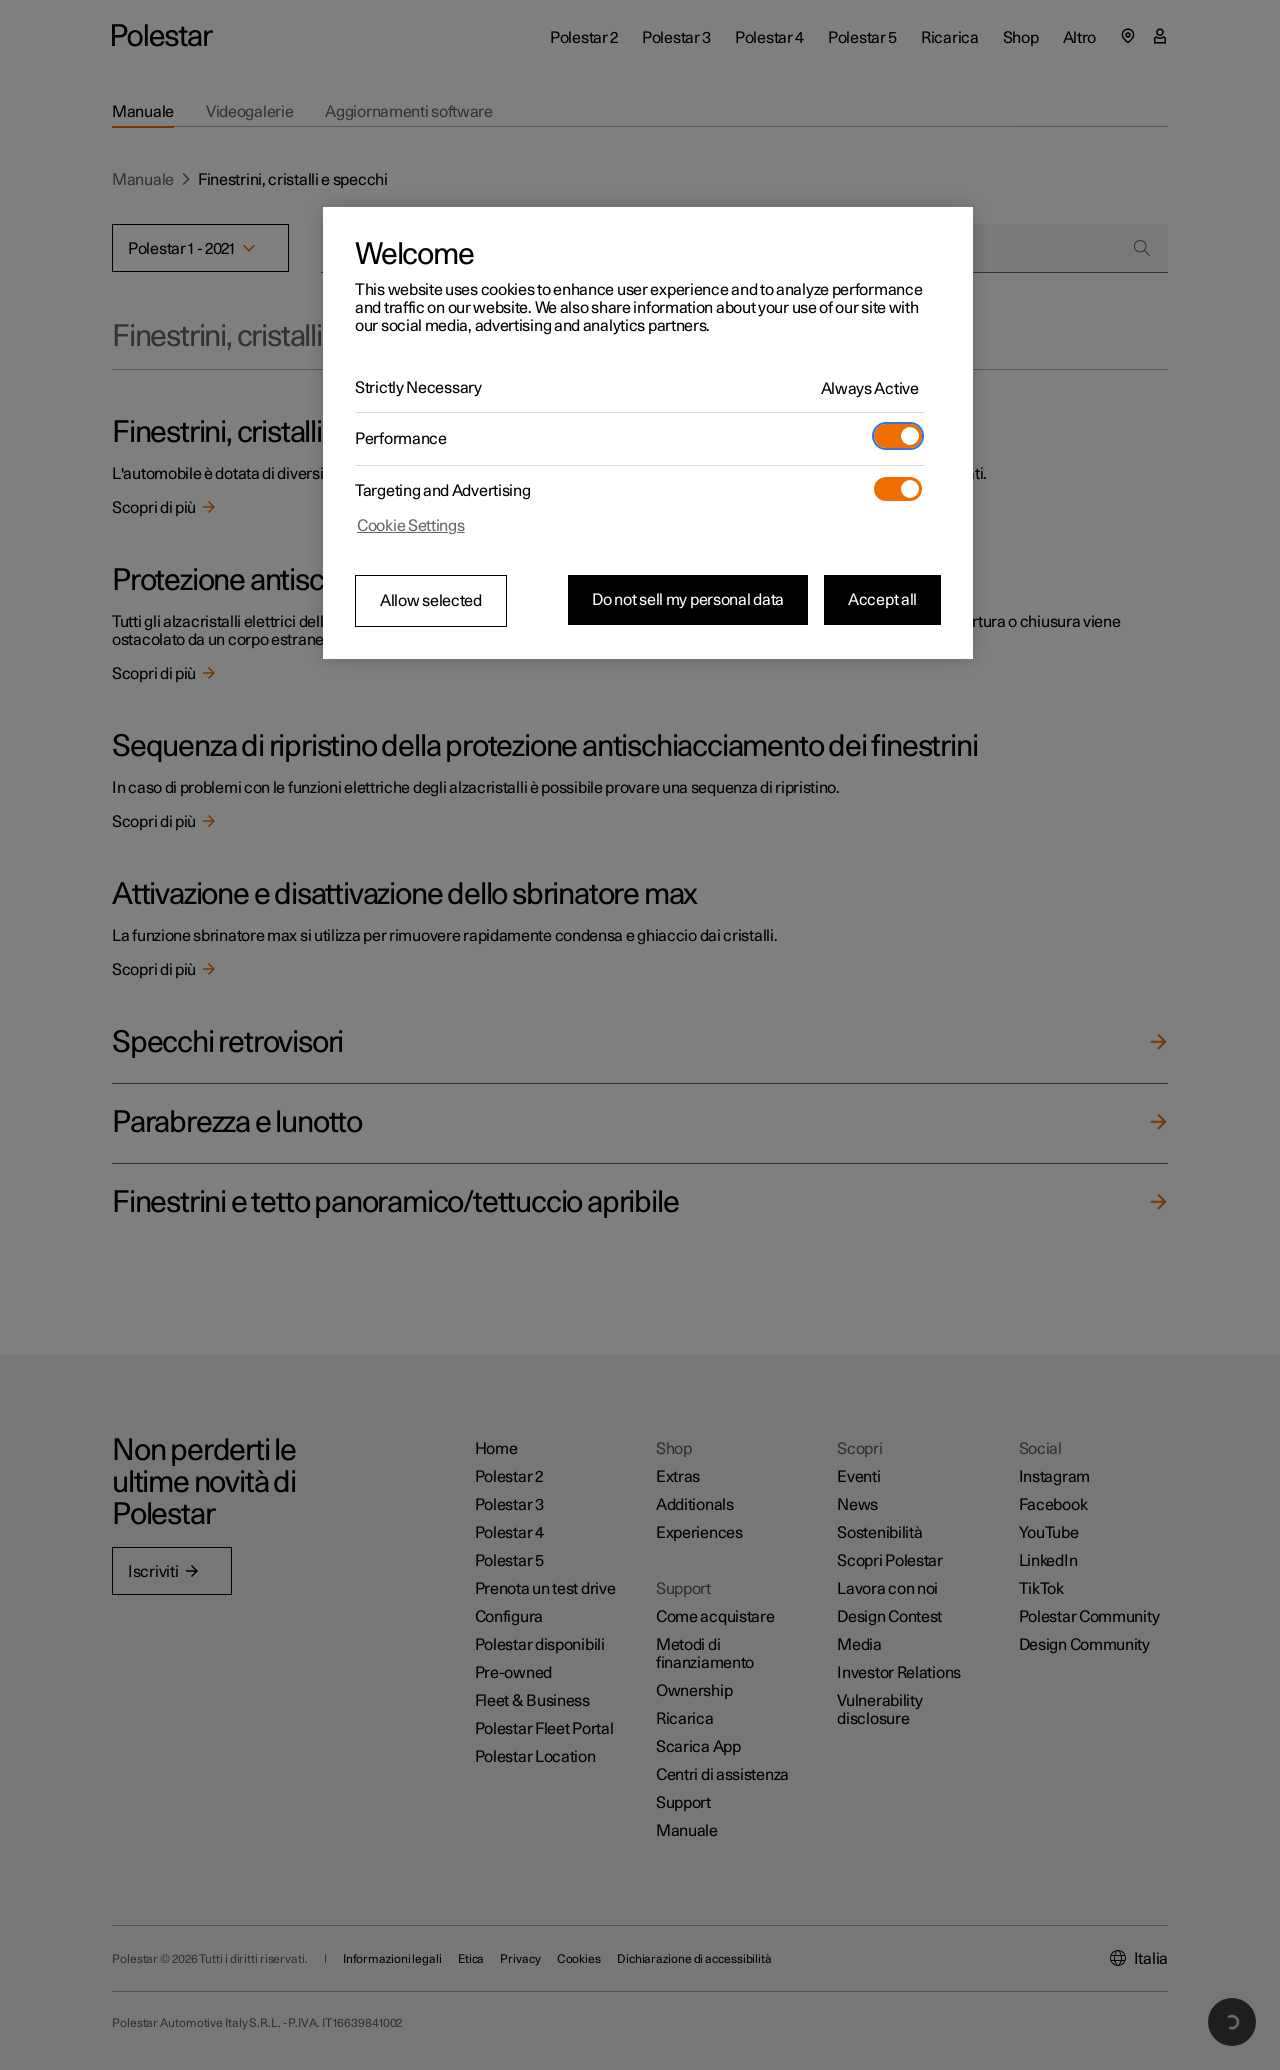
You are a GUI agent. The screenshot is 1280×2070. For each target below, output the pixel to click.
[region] (648, 433)
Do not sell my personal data (688, 600)
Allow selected (431, 601)
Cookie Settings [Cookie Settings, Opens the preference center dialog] (411, 526)
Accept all (882, 600)
